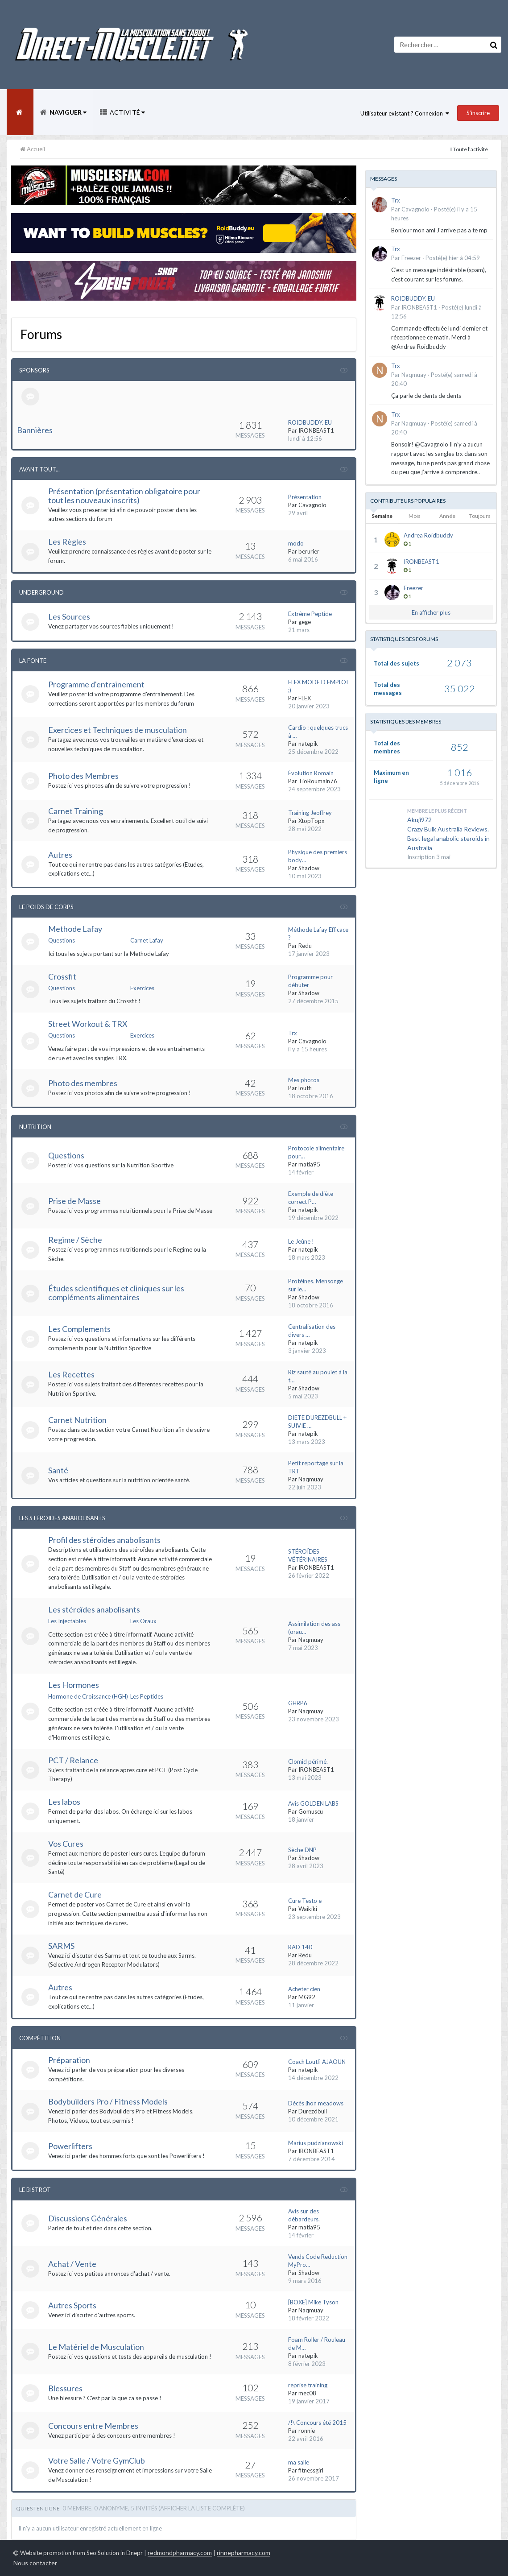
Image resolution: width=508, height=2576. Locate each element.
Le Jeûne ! (301, 1241)
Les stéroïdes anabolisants (94, 1609)
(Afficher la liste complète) (201, 2508)
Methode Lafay (75, 929)
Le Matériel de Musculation (96, 2347)
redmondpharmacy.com (180, 2552)
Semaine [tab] (382, 516)
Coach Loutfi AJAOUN (317, 2061)
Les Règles (67, 541)
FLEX (304, 698)
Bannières (35, 430)
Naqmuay (310, 1479)
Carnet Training (75, 811)
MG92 (306, 1997)
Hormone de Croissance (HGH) (88, 1696)
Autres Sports (72, 2305)
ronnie (306, 2430)
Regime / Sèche (75, 1240)
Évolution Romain (311, 773)
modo (296, 543)
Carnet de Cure (75, 1894)
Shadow (308, 868)
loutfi (305, 1088)
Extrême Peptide (310, 613)
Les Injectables (67, 1621)
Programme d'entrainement (96, 684)
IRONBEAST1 (316, 430)
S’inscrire (478, 112)
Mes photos (303, 1079)
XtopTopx (311, 820)
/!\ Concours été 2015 (317, 2422)
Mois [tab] (415, 516)
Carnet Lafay (146, 940)
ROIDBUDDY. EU (310, 422)
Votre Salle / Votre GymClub (96, 2460)
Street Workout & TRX (88, 1024)
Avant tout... (39, 469)
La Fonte (32, 660)
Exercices (142, 988)
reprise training (307, 2385)
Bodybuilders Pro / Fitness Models (108, 2101)
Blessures (65, 2388)
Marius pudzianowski (315, 2142)
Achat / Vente (72, 2264)
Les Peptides (146, 1696)
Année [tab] (447, 516)
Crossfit (62, 976)
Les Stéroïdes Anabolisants (62, 1518)
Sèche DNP (302, 1849)
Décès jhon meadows (315, 2103)
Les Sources (69, 616)
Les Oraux (143, 1621)
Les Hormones (73, 1685)
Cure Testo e (305, 1900)
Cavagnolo (312, 505)
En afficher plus (431, 612)
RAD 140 (300, 1947)
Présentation (305, 496)
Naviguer (67, 112)
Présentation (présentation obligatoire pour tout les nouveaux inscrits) (124, 495)
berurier (308, 551)
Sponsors (34, 370)
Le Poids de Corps (46, 906)
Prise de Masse (74, 1201)
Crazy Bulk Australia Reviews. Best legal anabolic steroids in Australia (448, 838)
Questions (61, 940)
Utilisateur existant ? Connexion (404, 113)
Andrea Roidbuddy (428, 535)
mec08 (307, 2393)
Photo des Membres (83, 776)
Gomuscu (310, 1811)
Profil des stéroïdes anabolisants (104, 1540)
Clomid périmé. (308, 1761)
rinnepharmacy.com (243, 2552)
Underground (41, 592)
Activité (126, 112)
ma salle (298, 2462)
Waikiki (307, 1908)
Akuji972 (419, 819)
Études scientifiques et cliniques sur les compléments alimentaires (116, 1292)
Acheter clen (304, 1989)
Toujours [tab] (480, 516)
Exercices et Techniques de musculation (117, 730)
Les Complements (79, 1329)
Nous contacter (35, 2563)
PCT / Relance (73, 1760)
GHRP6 (297, 1703)
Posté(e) (452, 257)
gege (304, 621)
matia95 (309, 1164)
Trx (292, 1033)
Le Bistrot (35, 2189)
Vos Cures (65, 1843)
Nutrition (35, 1126)
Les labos (64, 1802)
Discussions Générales (87, 2218)
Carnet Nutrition (77, 1420)
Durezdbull (312, 2111)
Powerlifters (70, 2146)
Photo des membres (82, 1083)
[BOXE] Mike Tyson (313, 2302)
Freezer (411, 257)
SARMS (61, 1946)
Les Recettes (71, 1374)
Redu (305, 945)
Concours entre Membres (93, 2426)
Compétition (40, 2038)
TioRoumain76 (317, 781)
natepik (308, 743)
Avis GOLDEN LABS (313, 1803)
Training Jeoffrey (310, 812)
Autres (60, 855)
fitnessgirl (310, 2470)
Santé (58, 1470)
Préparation (69, 2060)
